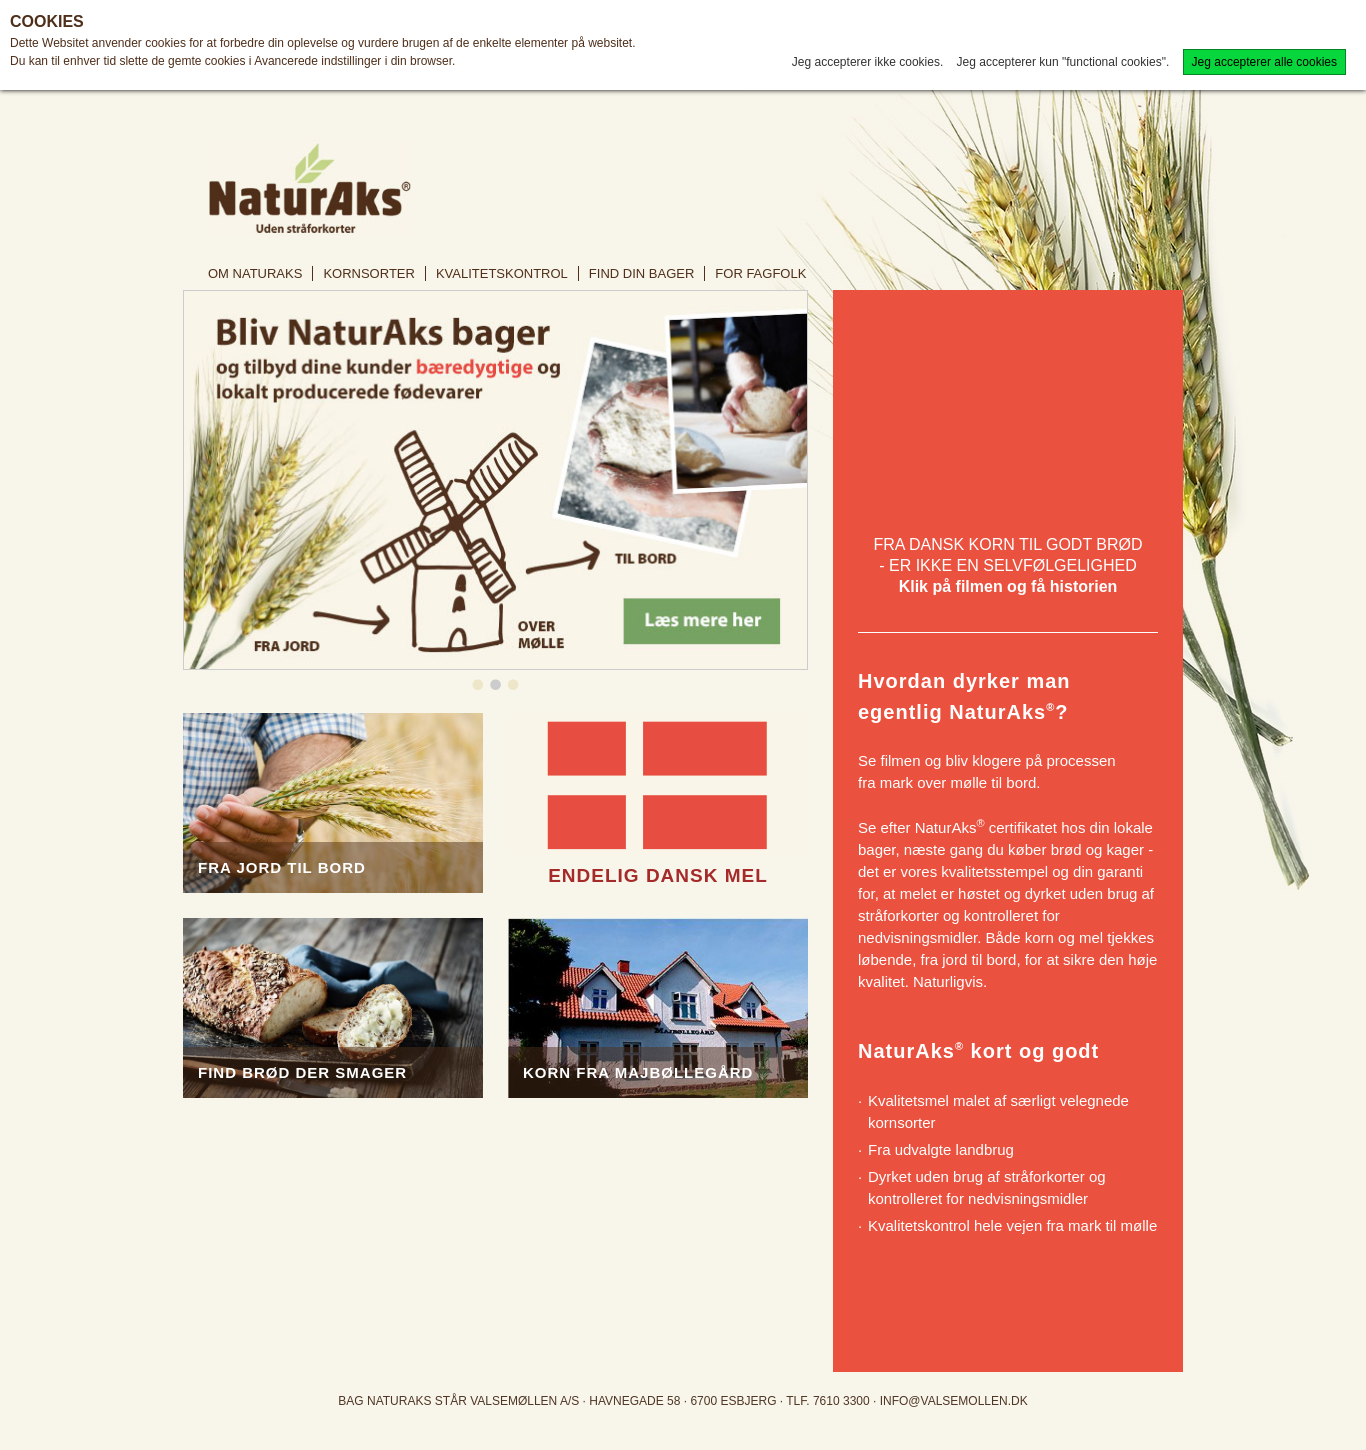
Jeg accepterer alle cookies (1264, 62)
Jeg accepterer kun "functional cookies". (1063, 62)
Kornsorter (369, 273)
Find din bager (641, 273)
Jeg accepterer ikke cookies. (867, 62)
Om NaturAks (255, 273)
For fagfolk (760, 273)
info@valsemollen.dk (954, 1401)
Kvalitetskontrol (502, 273)
